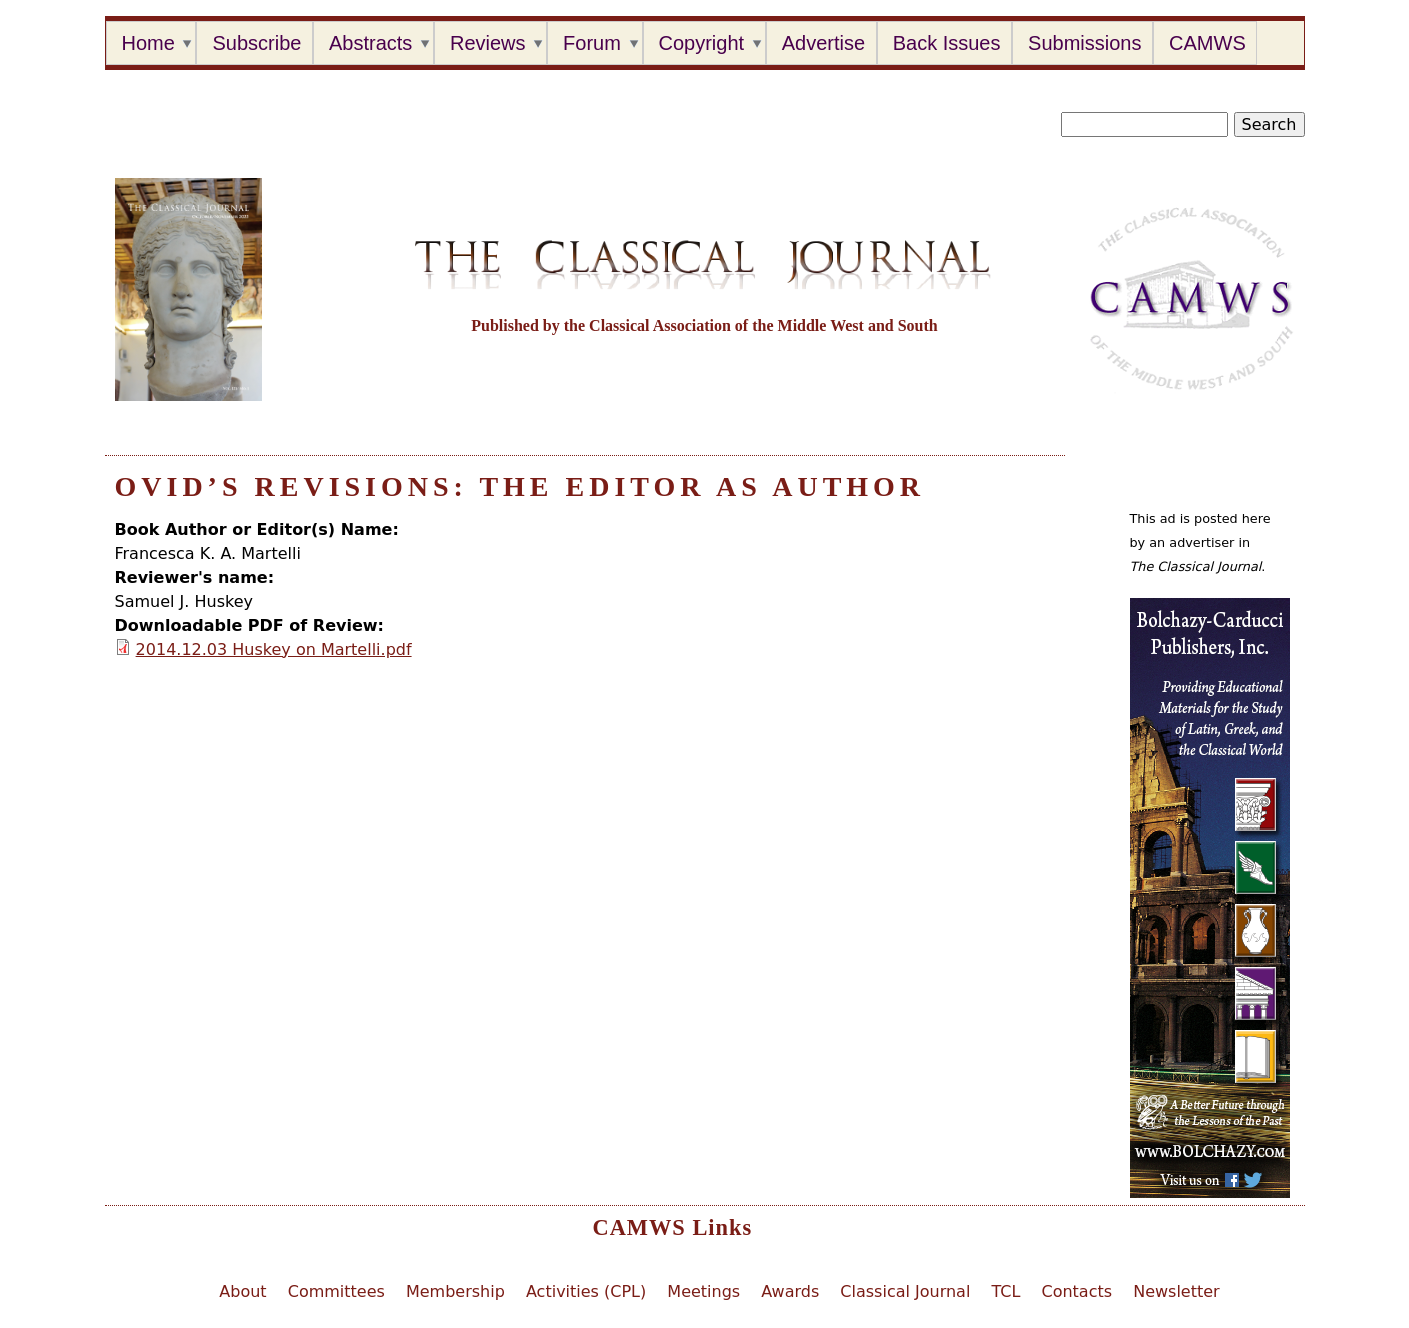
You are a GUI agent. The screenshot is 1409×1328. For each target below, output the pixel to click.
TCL (1005, 1291)
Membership (455, 1291)
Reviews (488, 43)
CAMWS (1207, 43)
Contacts (1076, 1291)
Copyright (702, 43)
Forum (592, 43)
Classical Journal (905, 1291)
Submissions (1084, 43)
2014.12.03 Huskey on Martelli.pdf (274, 649)
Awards (790, 1291)
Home (148, 43)
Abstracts (370, 43)
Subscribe (256, 43)
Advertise (823, 43)
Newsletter (1176, 1291)
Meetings (703, 1291)
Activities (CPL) (586, 1291)
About (242, 1291)
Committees (336, 1291)
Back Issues (947, 43)
